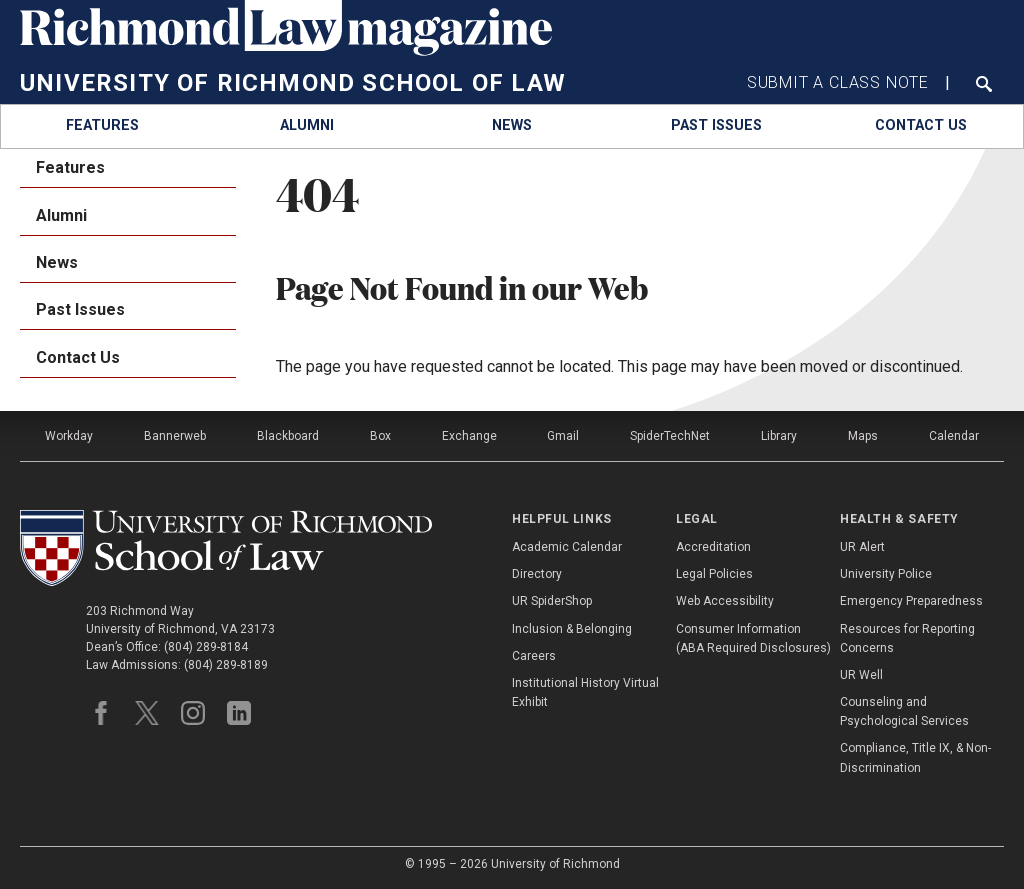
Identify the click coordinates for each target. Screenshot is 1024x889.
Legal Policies (714, 574)
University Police (886, 574)
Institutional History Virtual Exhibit (585, 692)
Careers (534, 656)
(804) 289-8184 (206, 647)
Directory (537, 574)
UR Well (861, 675)
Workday (69, 436)
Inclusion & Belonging (572, 629)
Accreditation (713, 547)
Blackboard (288, 436)
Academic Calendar (567, 547)
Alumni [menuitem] (61, 215)
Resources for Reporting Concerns (907, 638)
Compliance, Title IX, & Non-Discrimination (915, 757)
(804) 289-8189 (226, 665)
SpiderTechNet (670, 436)
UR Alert (862, 547)
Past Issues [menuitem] (80, 309)
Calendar (954, 436)
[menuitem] (103, 126)
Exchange (469, 436)
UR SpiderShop (552, 601)
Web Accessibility (725, 601)
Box (380, 436)
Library (779, 436)
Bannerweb (175, 436)
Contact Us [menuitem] (78, 357)
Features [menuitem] (70, 167)
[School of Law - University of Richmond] (226, 548)
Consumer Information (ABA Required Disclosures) (753, 638)
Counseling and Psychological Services (904, 711)
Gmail (563, 436)
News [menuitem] (57, 262)
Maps (863, 436)
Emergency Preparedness (911, 601)
